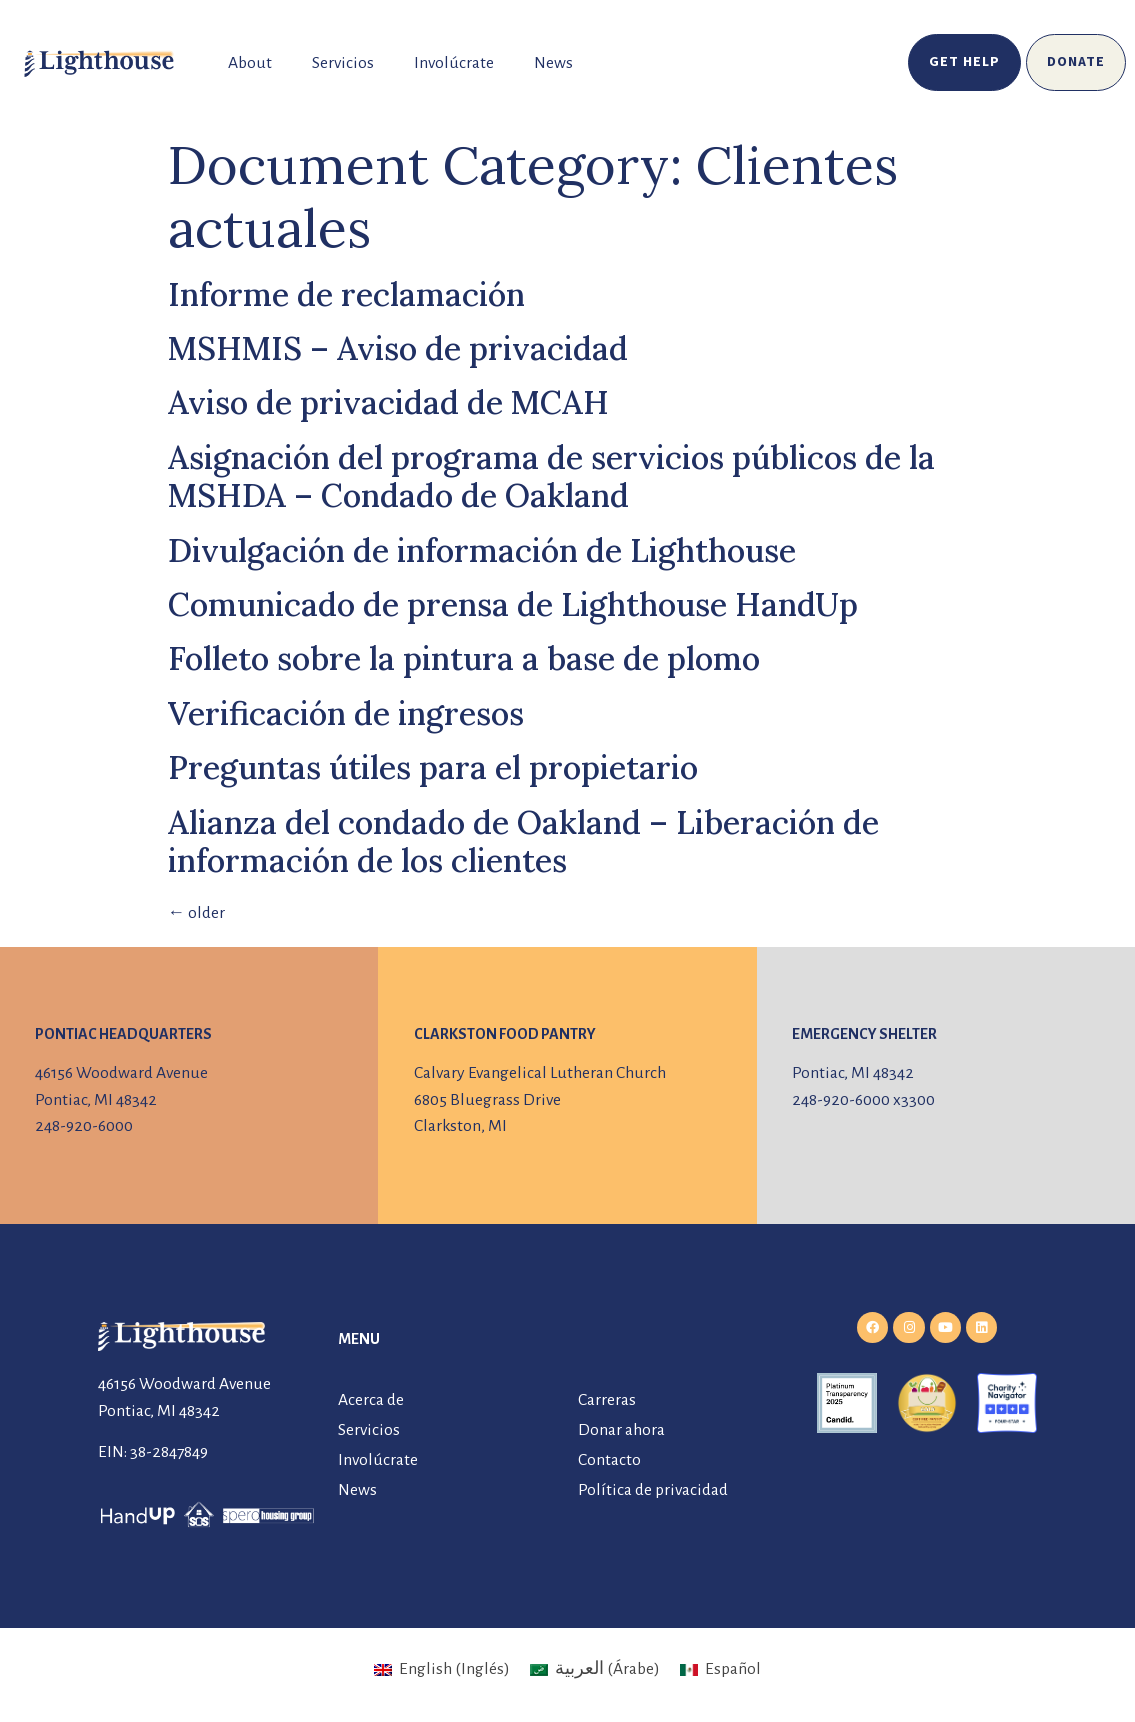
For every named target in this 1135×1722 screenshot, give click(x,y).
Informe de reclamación (346, 294)
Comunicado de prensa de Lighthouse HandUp (513, 604)
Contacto (609, 1460)
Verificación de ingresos (346, 713)
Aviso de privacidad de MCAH (388, 402)
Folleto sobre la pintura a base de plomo (464, 658)
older (197, 913)
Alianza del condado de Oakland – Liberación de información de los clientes (523, 841)
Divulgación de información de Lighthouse (482, 550)
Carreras (607, 1400)
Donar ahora (621, 1430)
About (250, 63)
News (553, 63)
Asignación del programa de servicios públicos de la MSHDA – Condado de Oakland (551, 476)
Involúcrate (454, 63)
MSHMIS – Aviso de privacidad (398, 348)
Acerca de (371, 1400)
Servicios (343, 63)
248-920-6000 (84, 1126)
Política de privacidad (653, 1490)
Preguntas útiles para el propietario (433, 767)
